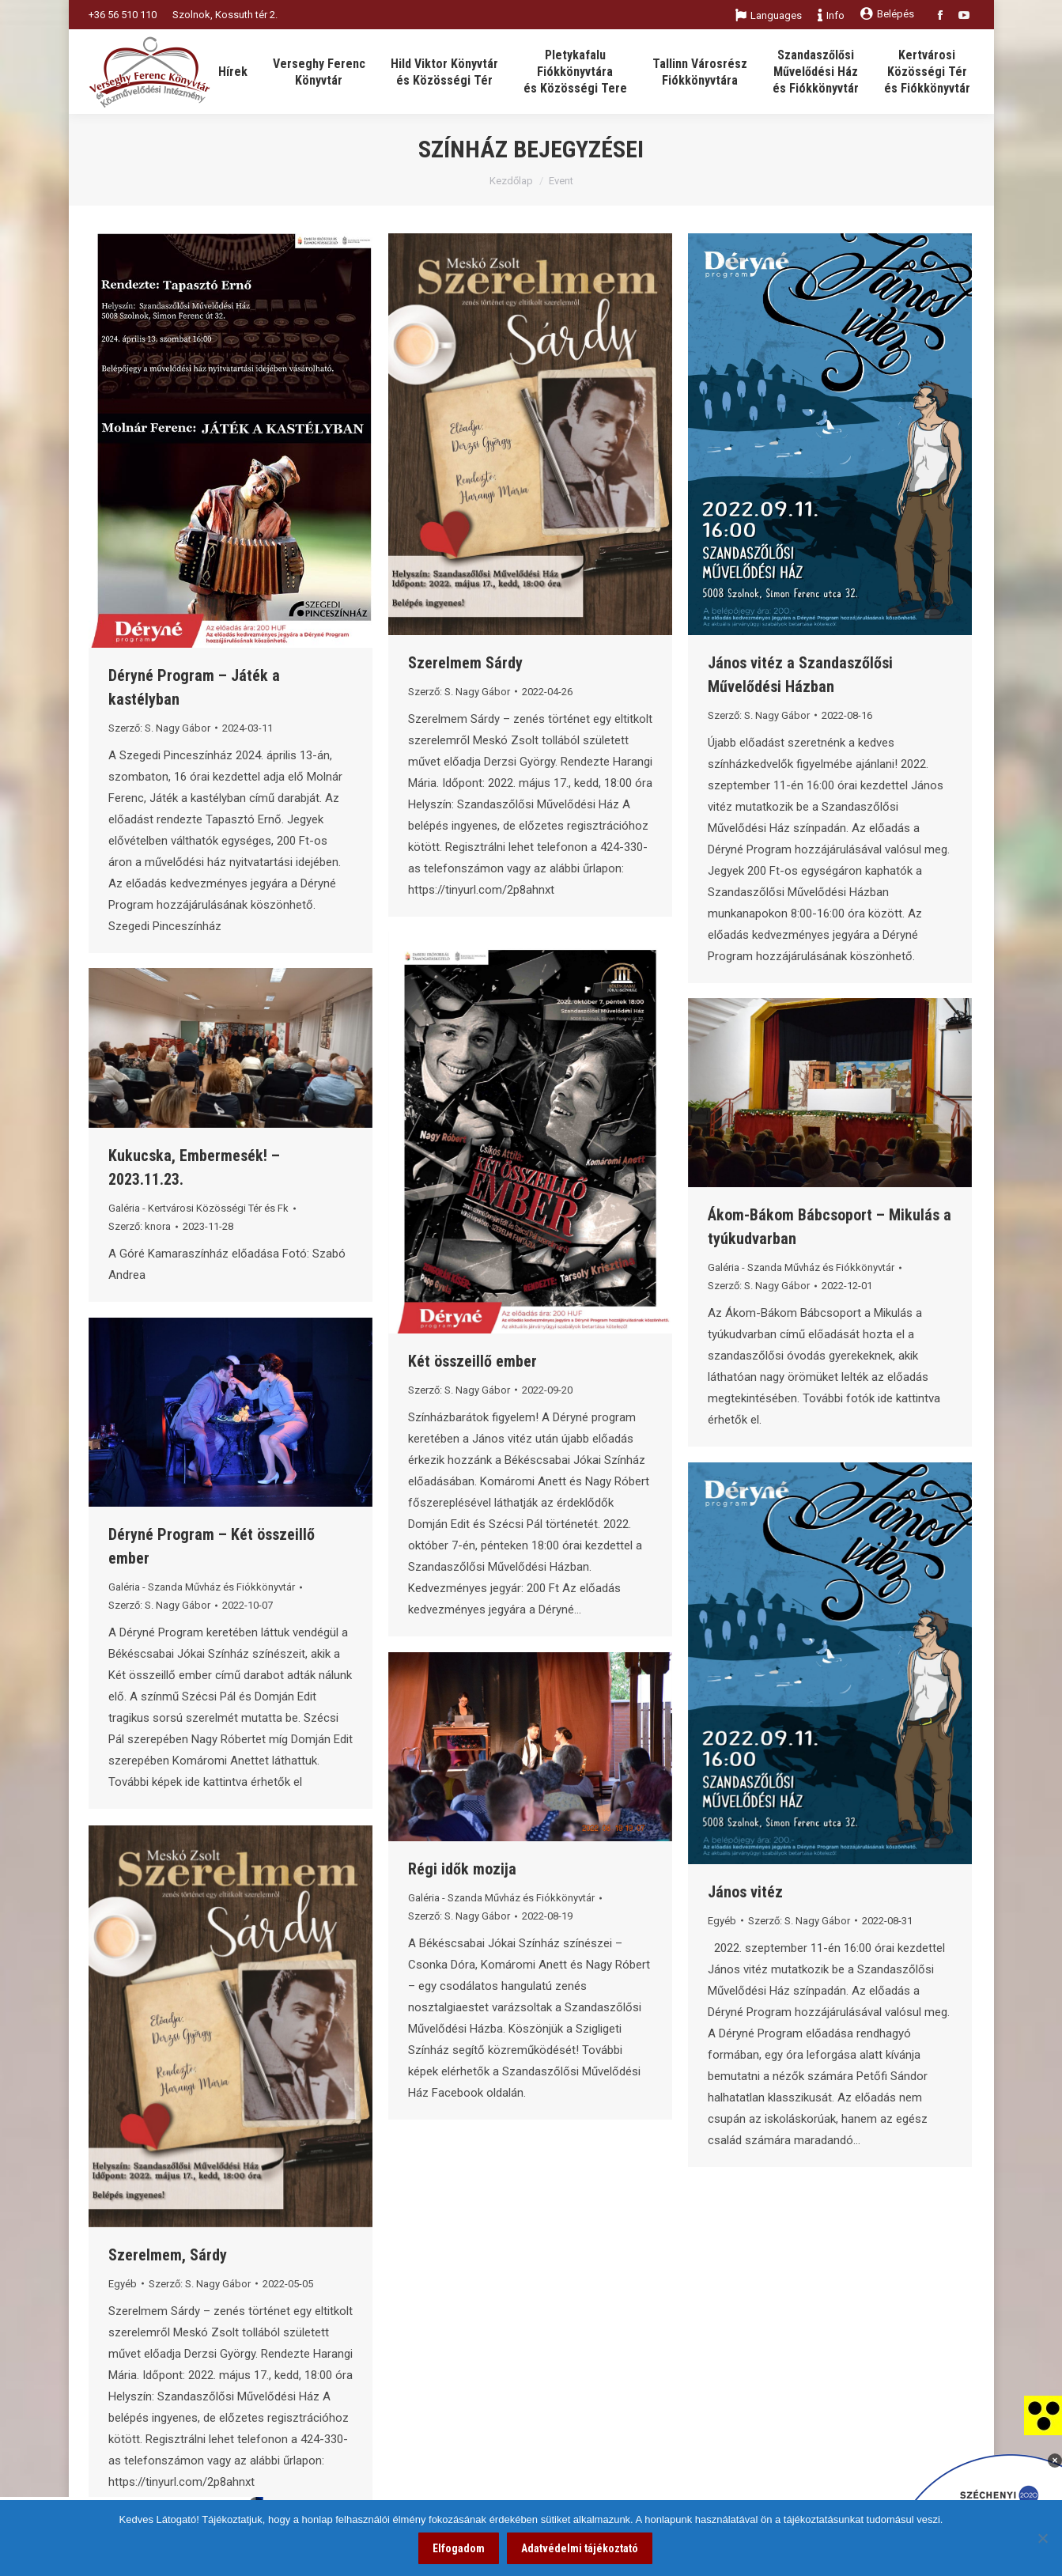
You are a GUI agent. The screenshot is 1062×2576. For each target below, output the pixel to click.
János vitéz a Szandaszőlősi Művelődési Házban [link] (800, 674)
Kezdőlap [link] (511, 181)
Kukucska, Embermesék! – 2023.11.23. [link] (194, 1167)
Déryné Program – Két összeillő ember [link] (211, 1546)
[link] (1043, 2415)
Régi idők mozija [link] (462, 1868)
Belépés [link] (887, 13)
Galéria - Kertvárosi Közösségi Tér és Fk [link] (198, 1208)
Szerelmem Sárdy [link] (465, 662)
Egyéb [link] (722, 1921)
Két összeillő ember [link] (472, 1361)
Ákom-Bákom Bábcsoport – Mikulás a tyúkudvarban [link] (829, 1226)
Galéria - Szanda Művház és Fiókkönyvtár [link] (801, 1267)
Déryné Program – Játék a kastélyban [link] (194, 687)
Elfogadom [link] (459, 2548)
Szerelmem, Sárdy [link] (167, 2254)
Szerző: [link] (159, 728)
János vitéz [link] (745, 1891)
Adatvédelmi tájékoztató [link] (579, 2548)
